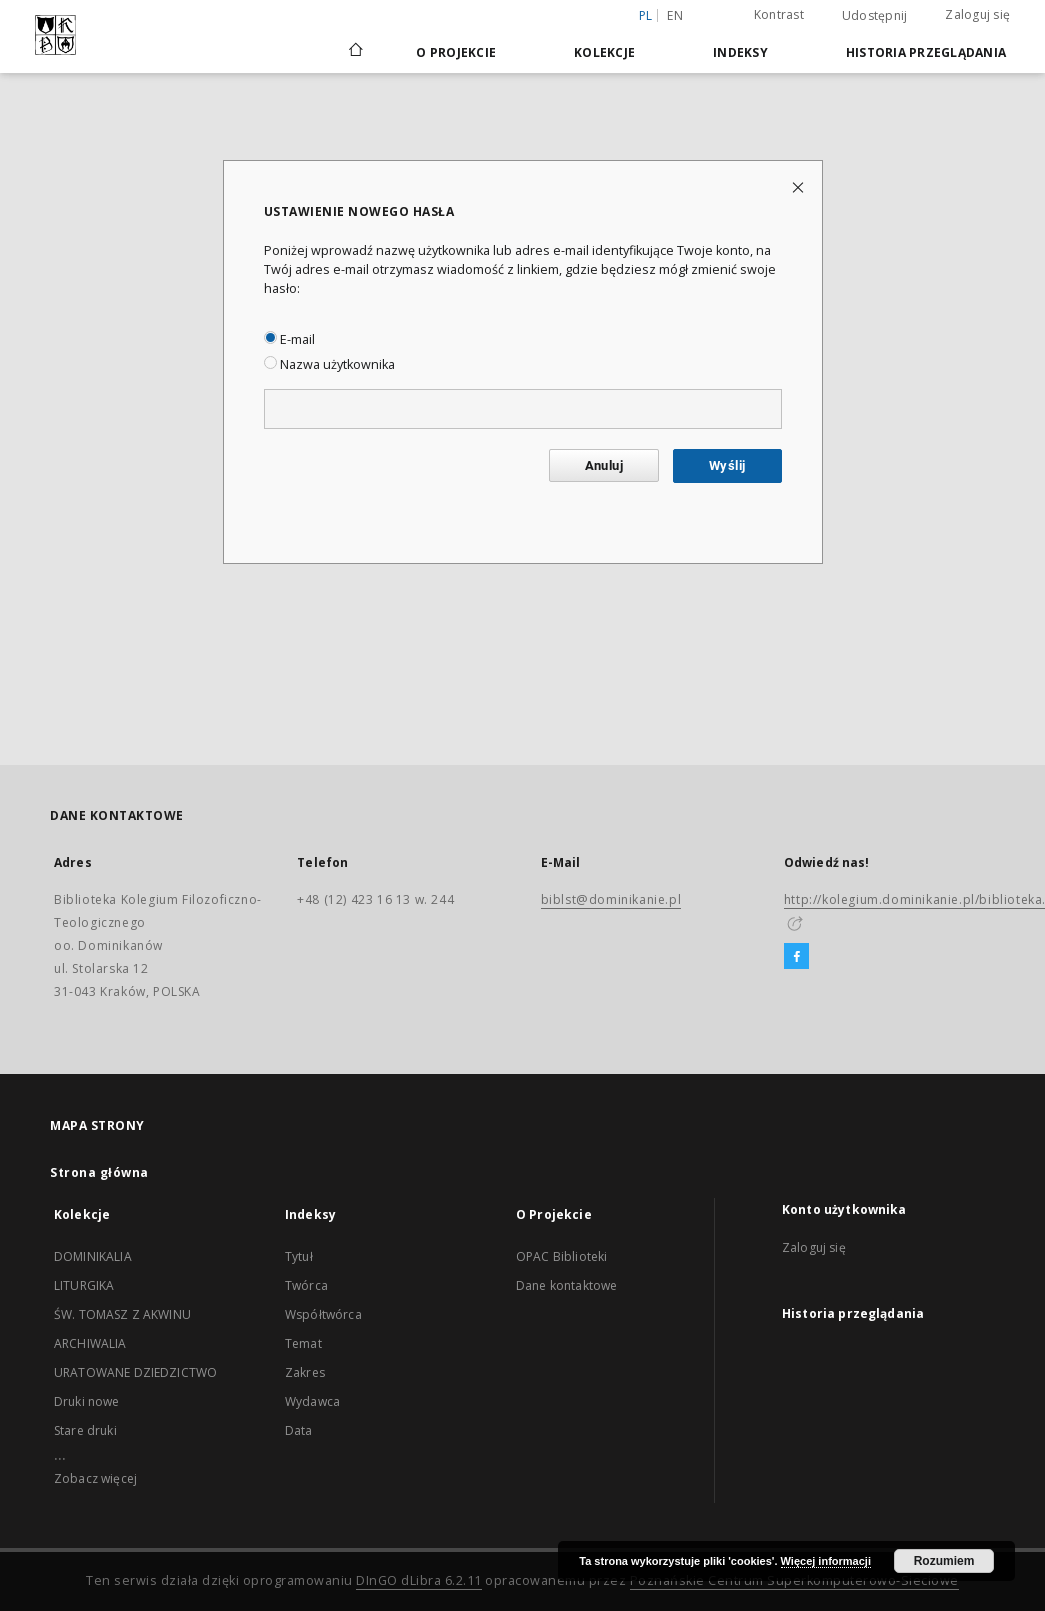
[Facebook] (796, 957)
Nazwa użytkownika (329, 364)
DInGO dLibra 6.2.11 (419, 1580)
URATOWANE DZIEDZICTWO (135, 1372)
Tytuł (299, 1256)
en (675, 15)
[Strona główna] (354, 52)
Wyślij (727, 465)
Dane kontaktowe (566, 1285)
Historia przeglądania (926, 52)
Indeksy (740, 52)
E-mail (289, 339)
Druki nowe (87, 1401)
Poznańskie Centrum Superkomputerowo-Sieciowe (794, 1580)
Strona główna (99, 1172)
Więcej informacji (826, 1561)
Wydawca (312, 1401)
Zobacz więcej (95, 1478)
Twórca (306, 1285)
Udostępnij (875, 16)
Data (299, 1430)
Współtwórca (323, 1314)
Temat (303, 1343)
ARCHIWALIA (90, 1343)
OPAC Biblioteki (561, 1256)
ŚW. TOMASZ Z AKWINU (122, 1314)
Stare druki (85, 1430)
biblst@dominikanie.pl (611, 899)
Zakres (305, 1372)
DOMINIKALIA (93, 1256)
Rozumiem (944, 1561)
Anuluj (604, 465)
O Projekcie (456, 52)
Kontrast (779, 14)
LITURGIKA (84, 1285)
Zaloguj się (977, 14)
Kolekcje (604, 52)
